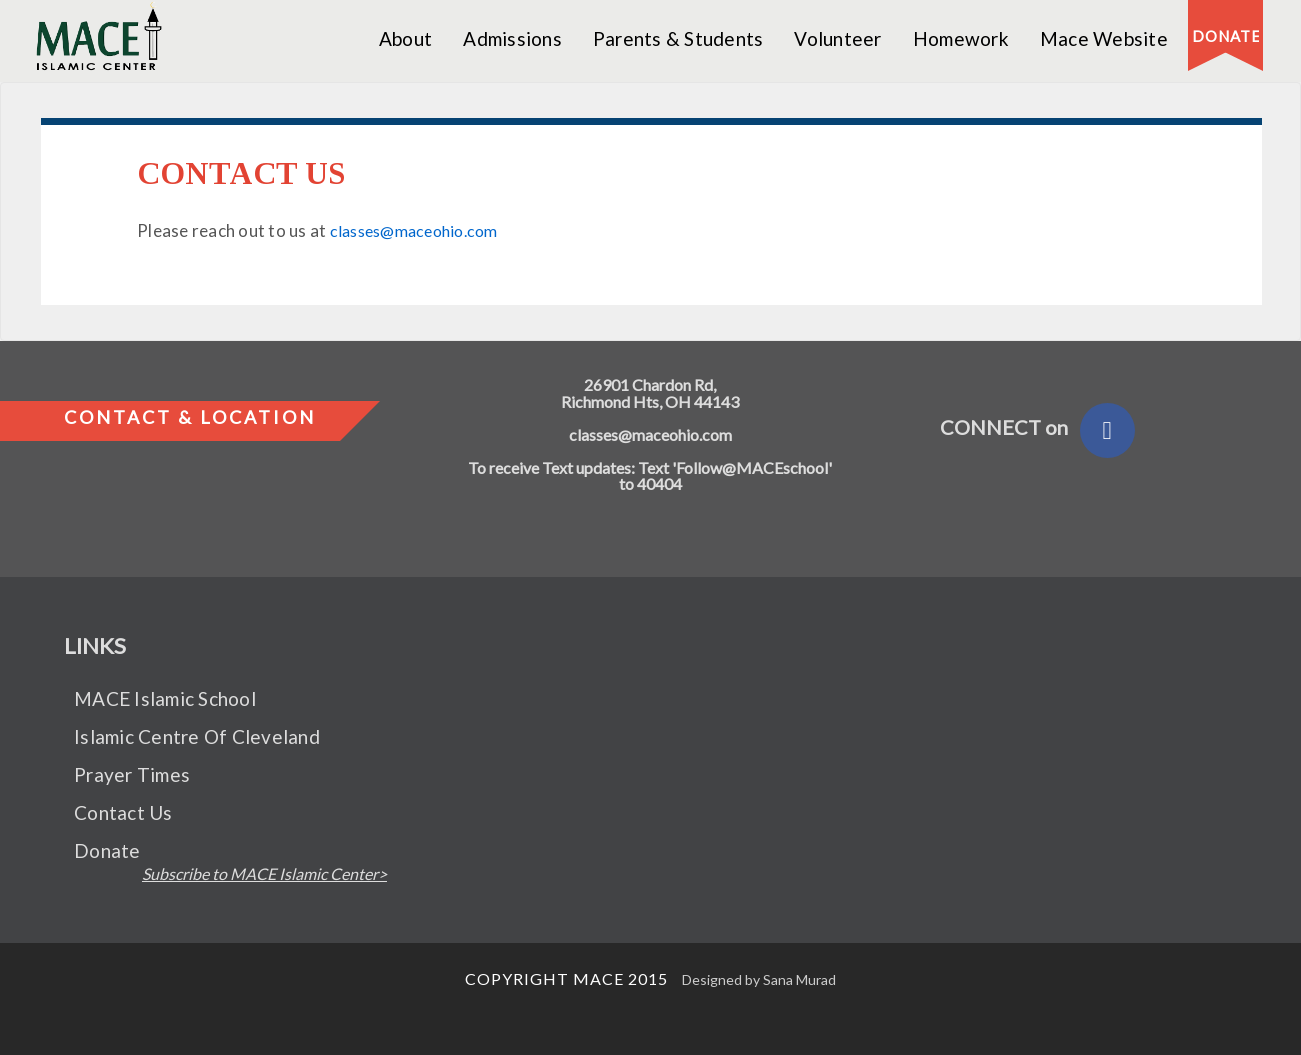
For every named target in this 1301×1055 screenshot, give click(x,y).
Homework (961, 38)
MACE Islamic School (165, 698)
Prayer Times (132, 774)
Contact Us (123, 812)
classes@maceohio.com (415, 230)
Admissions (512, 38)
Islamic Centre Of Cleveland (197, 736)
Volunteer (837, 38)
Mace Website (1104, 38)
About (405, 38)
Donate (107, 850)
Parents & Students (678, 38)
